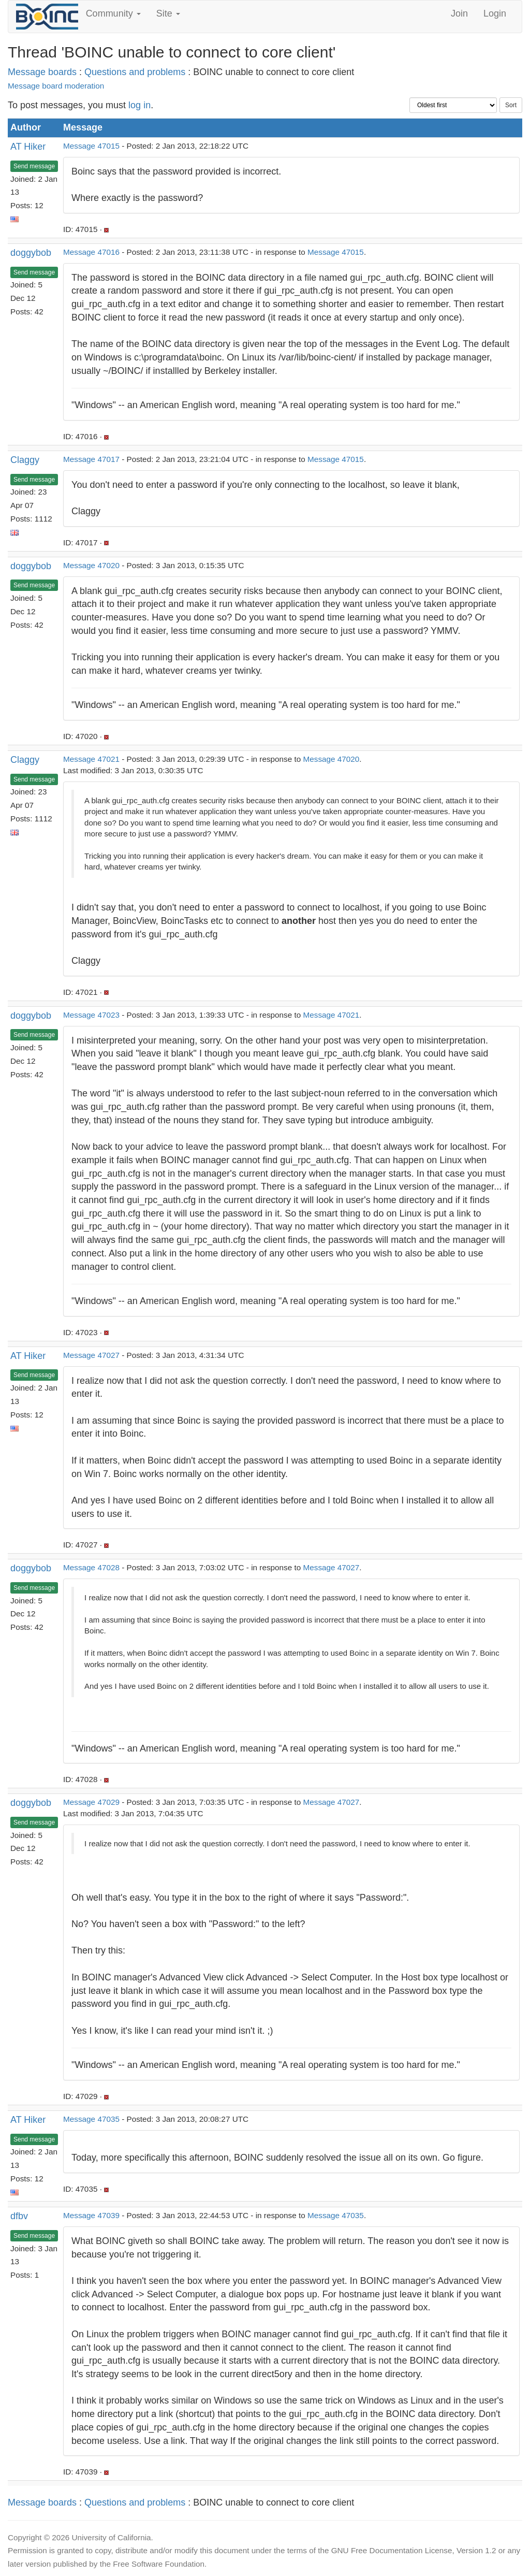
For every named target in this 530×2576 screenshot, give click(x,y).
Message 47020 (91, 565)
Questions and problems (134, 72)
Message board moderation (56, 85)
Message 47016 (91, 252)
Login (494, 13)
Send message (34, 166)
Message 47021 (91, 759)
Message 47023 (91, 1014)
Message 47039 (91, 2215)
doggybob (30, 253)
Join (459, 13)
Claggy (24, 460)
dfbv (19, 2216)
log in (139, 105)
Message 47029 (91, 1802)
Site (168, 13)
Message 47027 (91, 1355)
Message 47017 (91, 459)
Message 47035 (91, 2119)
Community (113, 13)
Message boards (42, 72)
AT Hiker (28, 146)
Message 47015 (91, 145)
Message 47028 (91, 1567)
